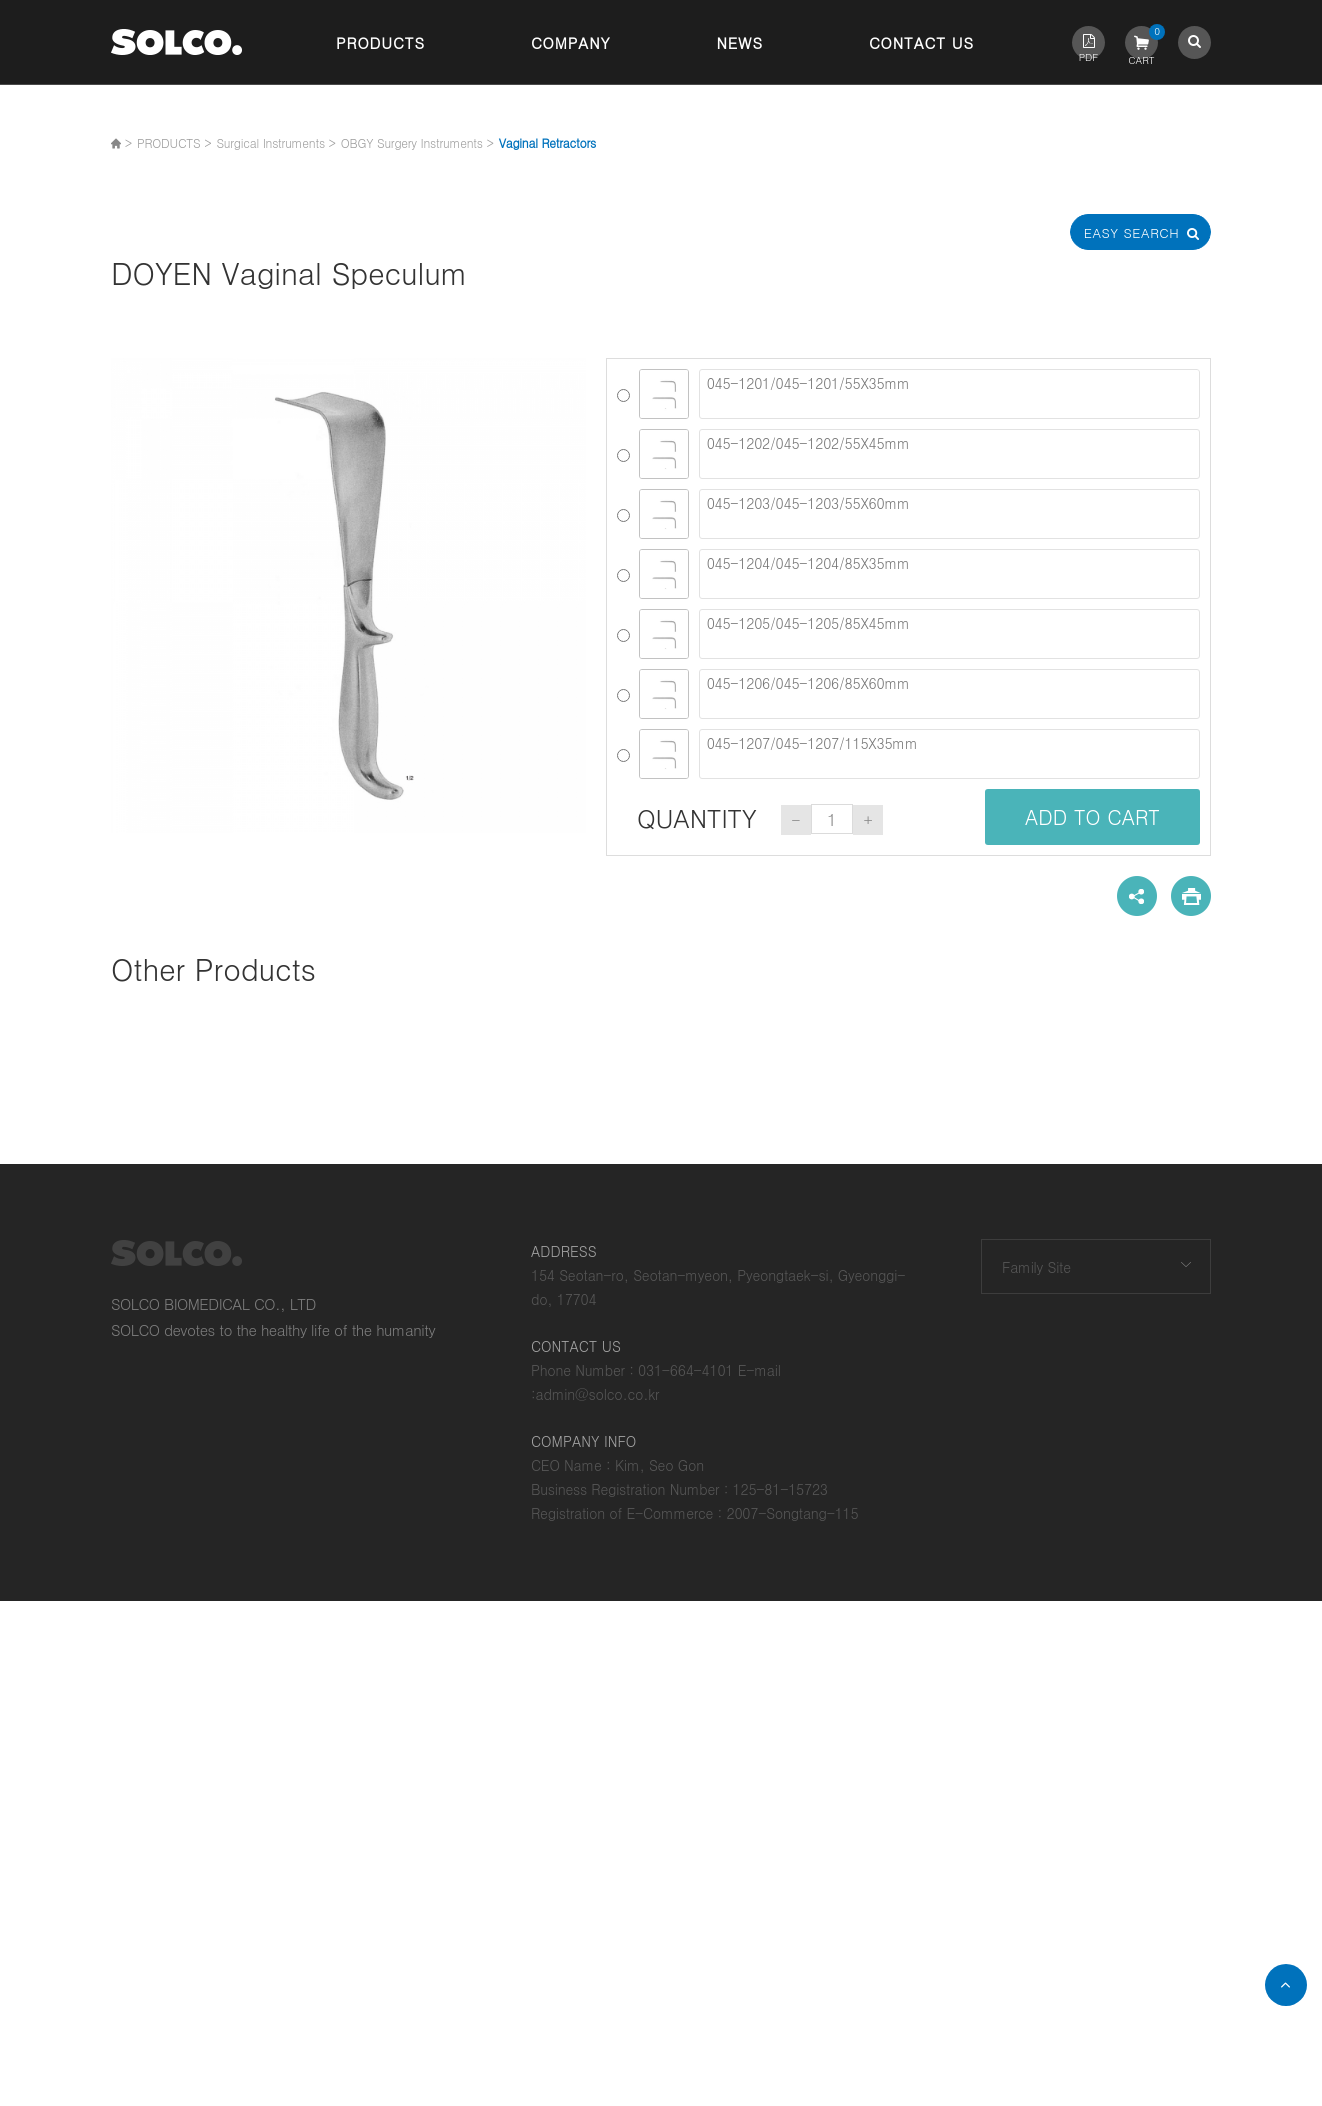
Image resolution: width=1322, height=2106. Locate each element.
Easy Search (1141, 232)
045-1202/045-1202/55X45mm (949, 454)
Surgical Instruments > (275, 142)
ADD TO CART (1092, 816)
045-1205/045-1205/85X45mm (949, 634)
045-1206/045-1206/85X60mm (949, 694)
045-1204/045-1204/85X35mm (949, 574)
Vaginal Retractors (547, 142)
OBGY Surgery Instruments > (417, 142)
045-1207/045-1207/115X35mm (949, 754)
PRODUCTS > (174, 142)
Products (380, 42)
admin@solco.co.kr (598, 1394)
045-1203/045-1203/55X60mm (949, 514)
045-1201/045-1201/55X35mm (949, 394)
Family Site (1036, 1267)
